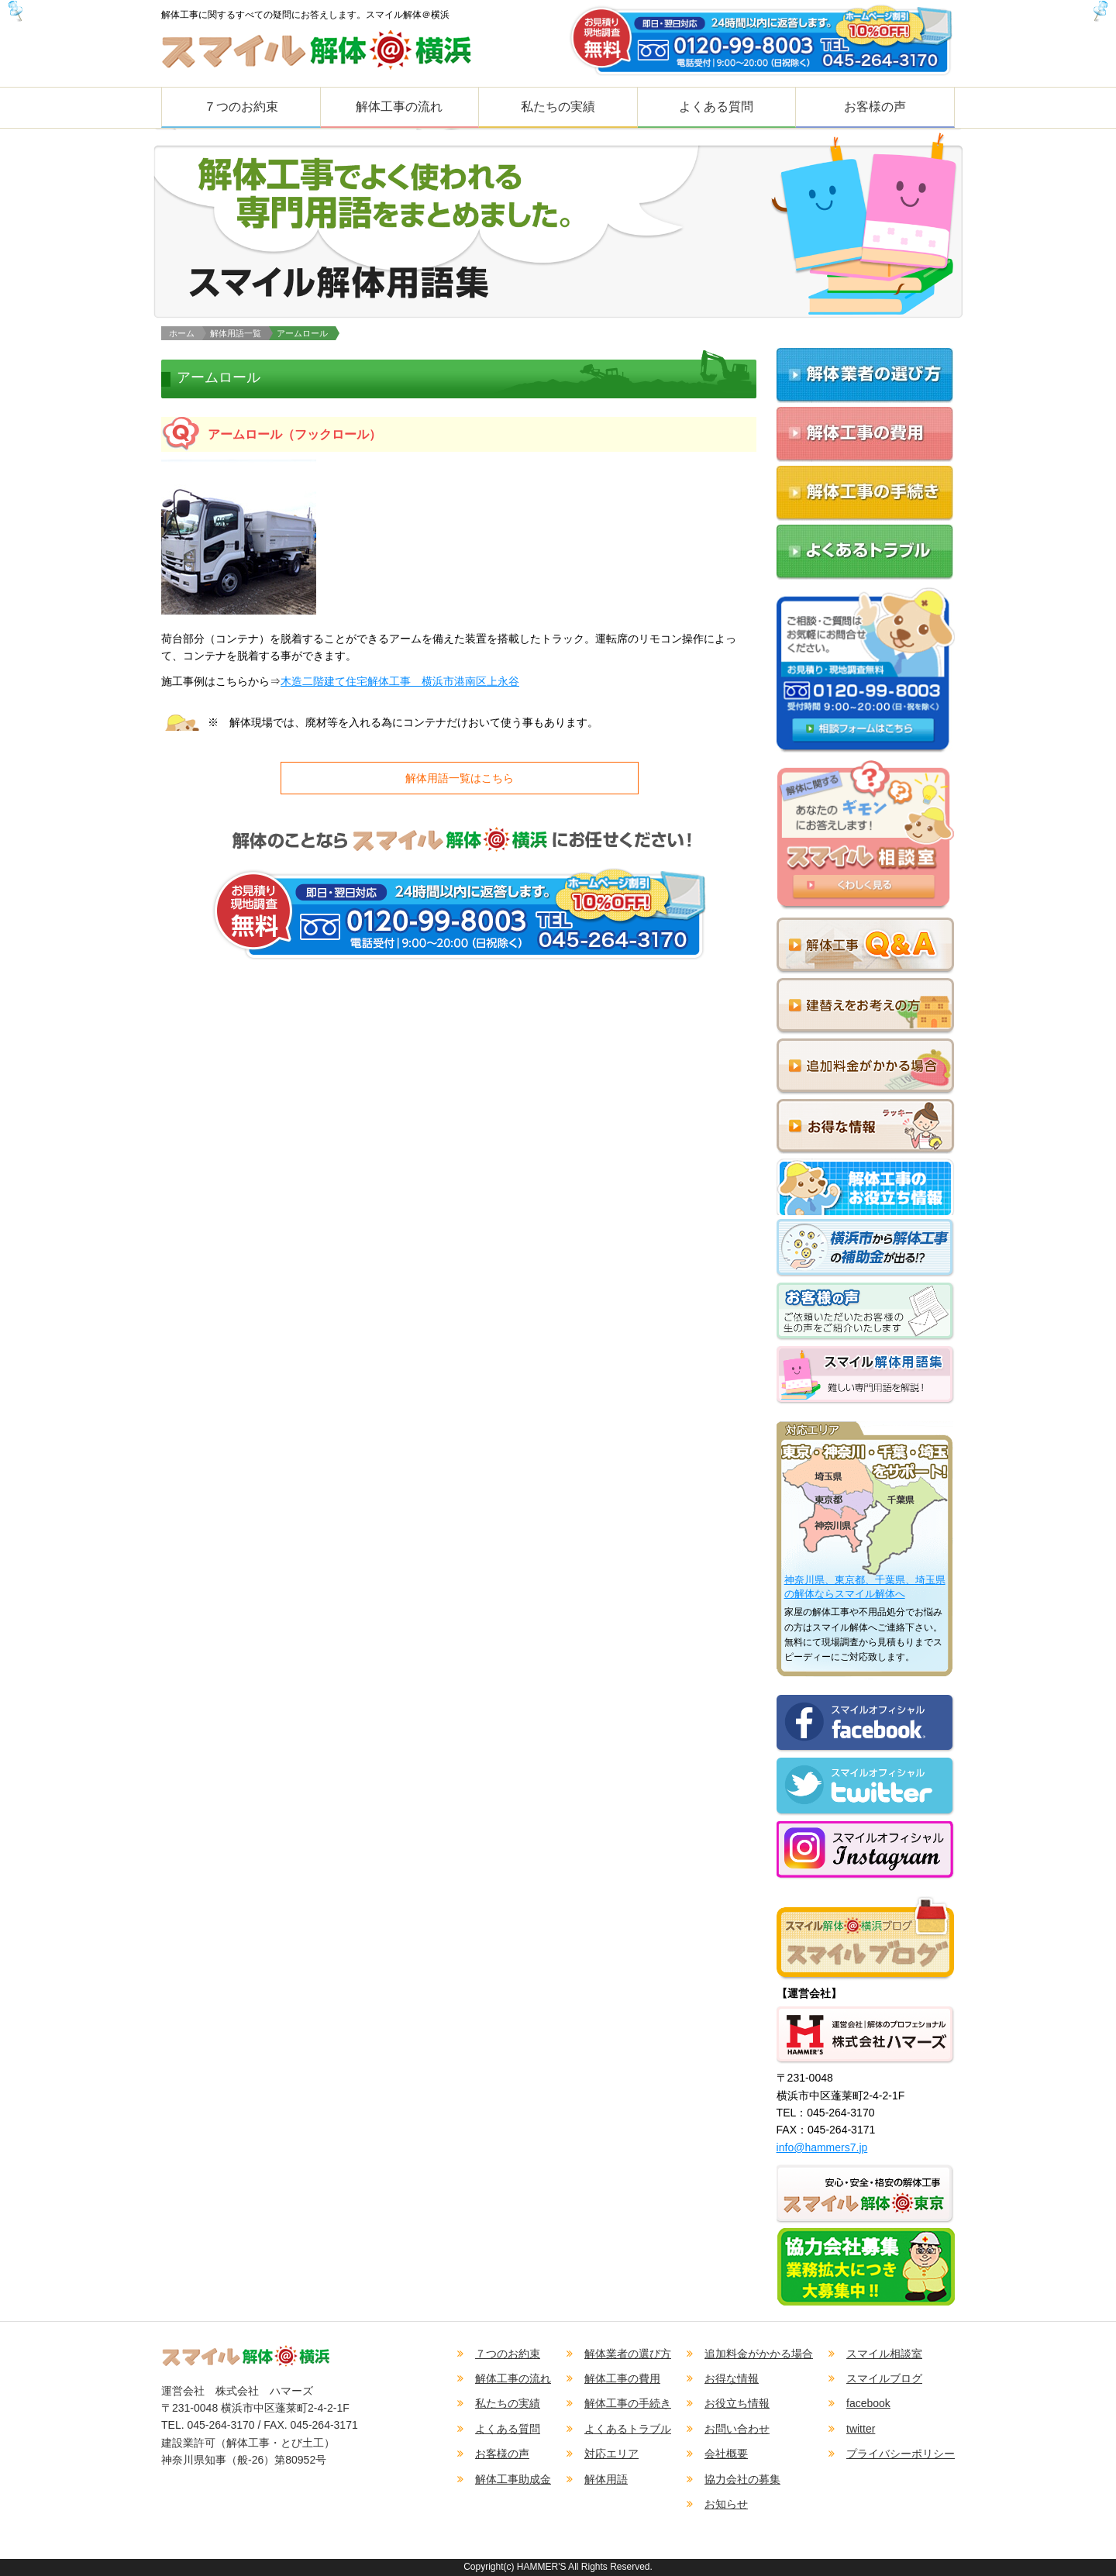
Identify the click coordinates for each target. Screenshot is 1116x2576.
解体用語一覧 (235, 333)
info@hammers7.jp (822, 2147)
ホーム (182, 333)
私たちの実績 (558, 106)
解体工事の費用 (622, 2378)
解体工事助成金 (513, 2479)
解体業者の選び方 (627, 2353)
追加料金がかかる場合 (758, 2353)
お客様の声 (875, 106)
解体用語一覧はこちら (459, 778)
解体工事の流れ (399, 106)
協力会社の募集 (742, 2479)
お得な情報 (731, 2378)
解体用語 (606, 2479)
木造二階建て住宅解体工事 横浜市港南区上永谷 (400, 681)
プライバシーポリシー (900, 2453)
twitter (860, 2429)
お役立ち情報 (737, 2403)
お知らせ (726, 2504)
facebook (868, 2403)
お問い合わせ (737, 2429)
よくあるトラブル (627, 2429)
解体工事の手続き (627, 2403)
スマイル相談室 (884, 2353)
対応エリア (611, 2453)
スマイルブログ (884, 2378)
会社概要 (726, 2453)
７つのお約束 (241, 106)
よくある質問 (716, 106)
